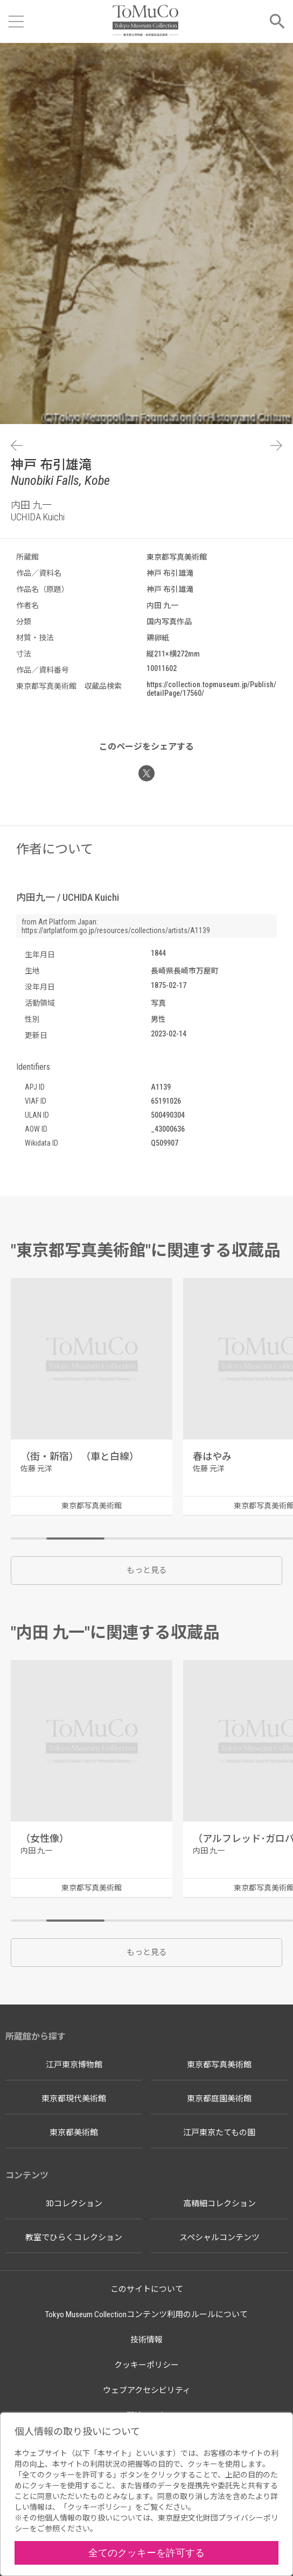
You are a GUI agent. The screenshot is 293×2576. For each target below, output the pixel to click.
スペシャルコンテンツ (219, 2237)
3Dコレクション (74, 2203)
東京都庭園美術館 (219, 2099)
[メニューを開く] (16, 21)
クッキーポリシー (146, 2365)
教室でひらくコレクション (73, 2237)
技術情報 (146, 2340)
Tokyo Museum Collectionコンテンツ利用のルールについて (146, 2314)
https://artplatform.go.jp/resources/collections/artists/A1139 (116, 930)
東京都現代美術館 (73, 2099)
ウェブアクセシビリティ (147, 2390)
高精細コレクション (219, 2203)
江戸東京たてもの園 (219, 2132)
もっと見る (147, 1570)
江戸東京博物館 (74, 2065)
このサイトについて (146, 2289)
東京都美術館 (74, 2132)
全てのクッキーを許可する (146, 2552)
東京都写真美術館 (219, 2065)
